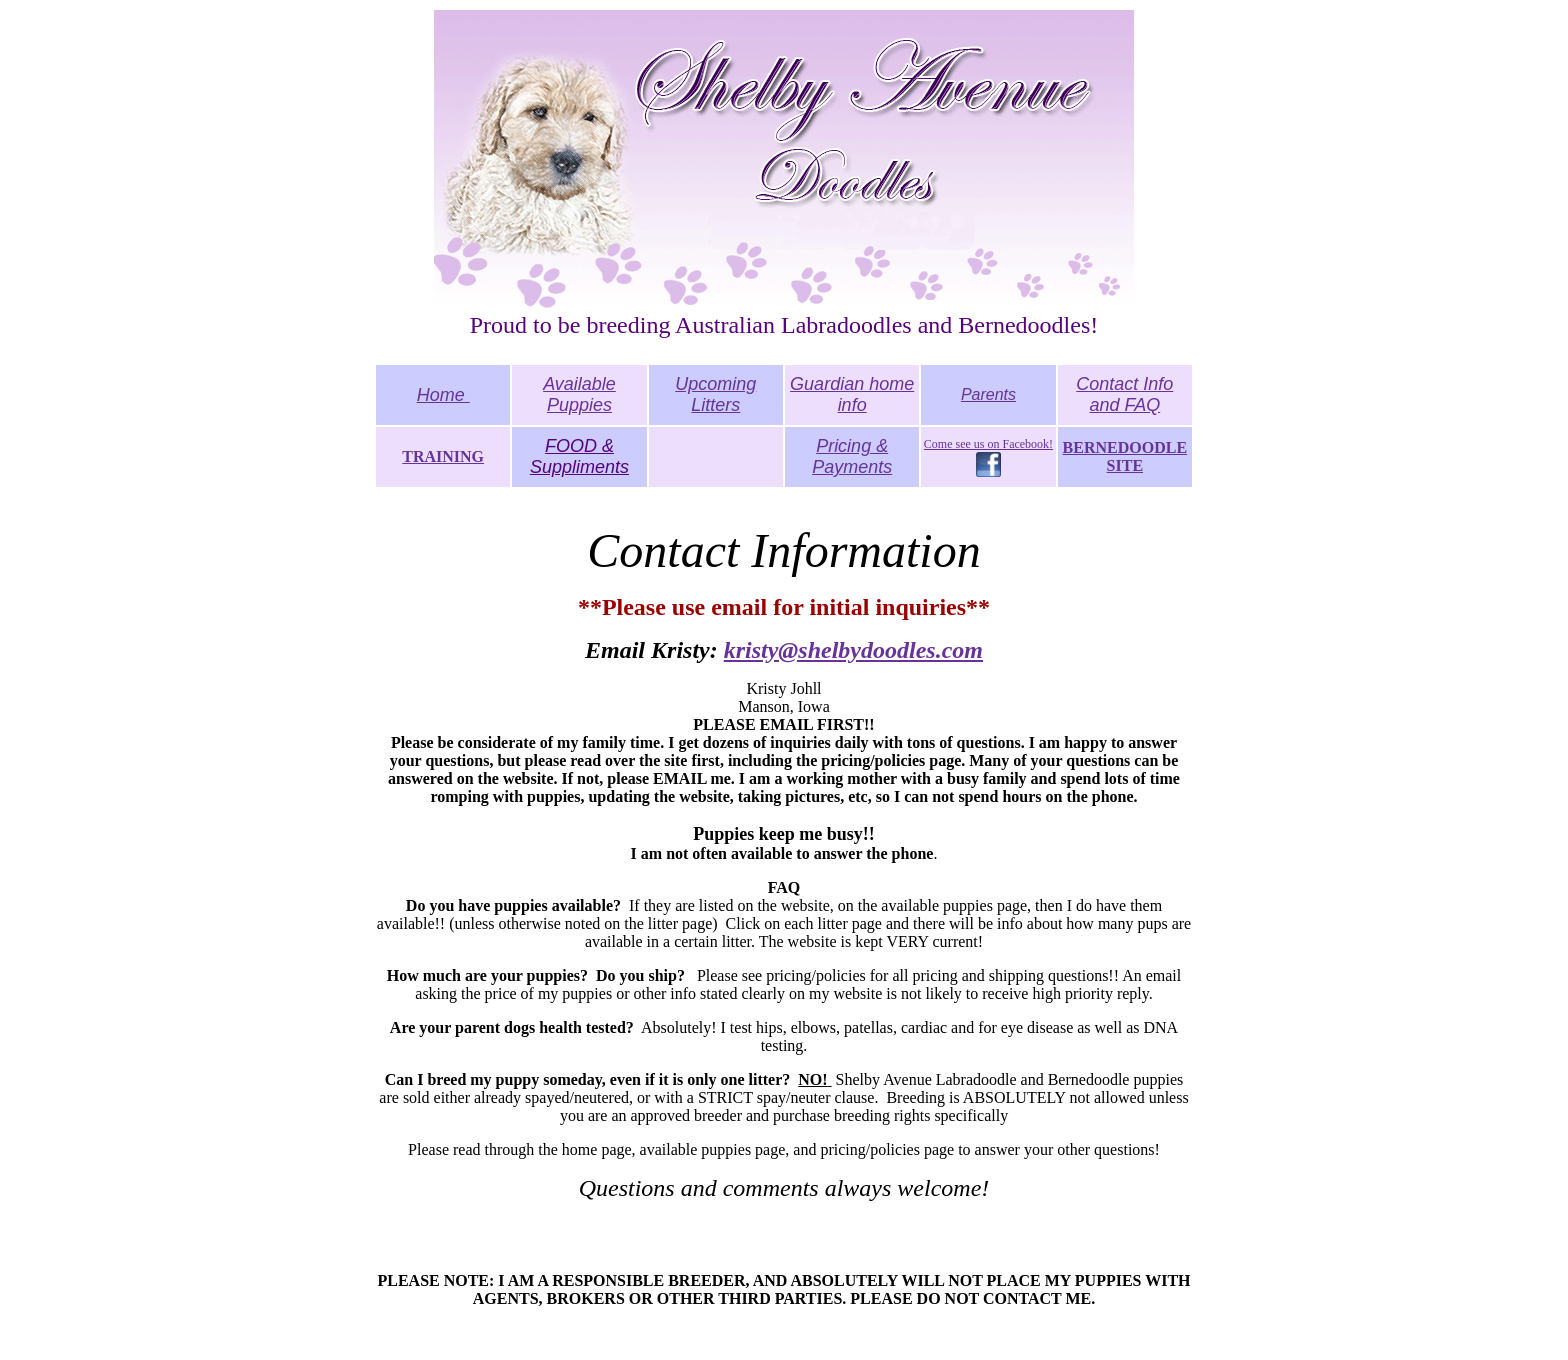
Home (443, 395)
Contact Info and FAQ (1124, 394)
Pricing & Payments (852, 456)
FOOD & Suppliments (579, 456)
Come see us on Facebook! (988, 444)
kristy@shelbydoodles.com (853, 650)
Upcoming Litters (715, 394)
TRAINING (443, 456)
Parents (988, 394)
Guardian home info (852, 394)
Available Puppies (579, 394)
